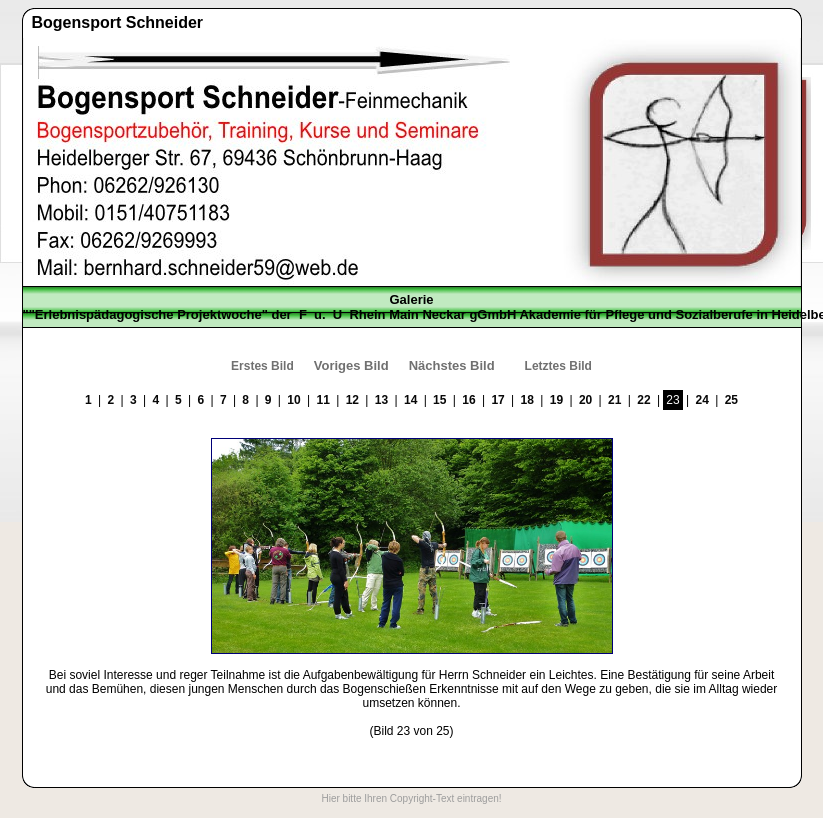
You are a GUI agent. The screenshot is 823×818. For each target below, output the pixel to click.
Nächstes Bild (452, 365)
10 (293, 400)
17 (497, 400)
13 (381, 400)
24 (702, 400)
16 (468, 400)
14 (410, 400)
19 (556, 400)
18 (527, 400)
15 (439, 400)
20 (585, 400)
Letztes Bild (558, 366)
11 (322, 400)
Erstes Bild (262, 366)
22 (643, 400)
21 (614, 400)
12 (352, 400)
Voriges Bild (351, 365)
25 (731, 400)
